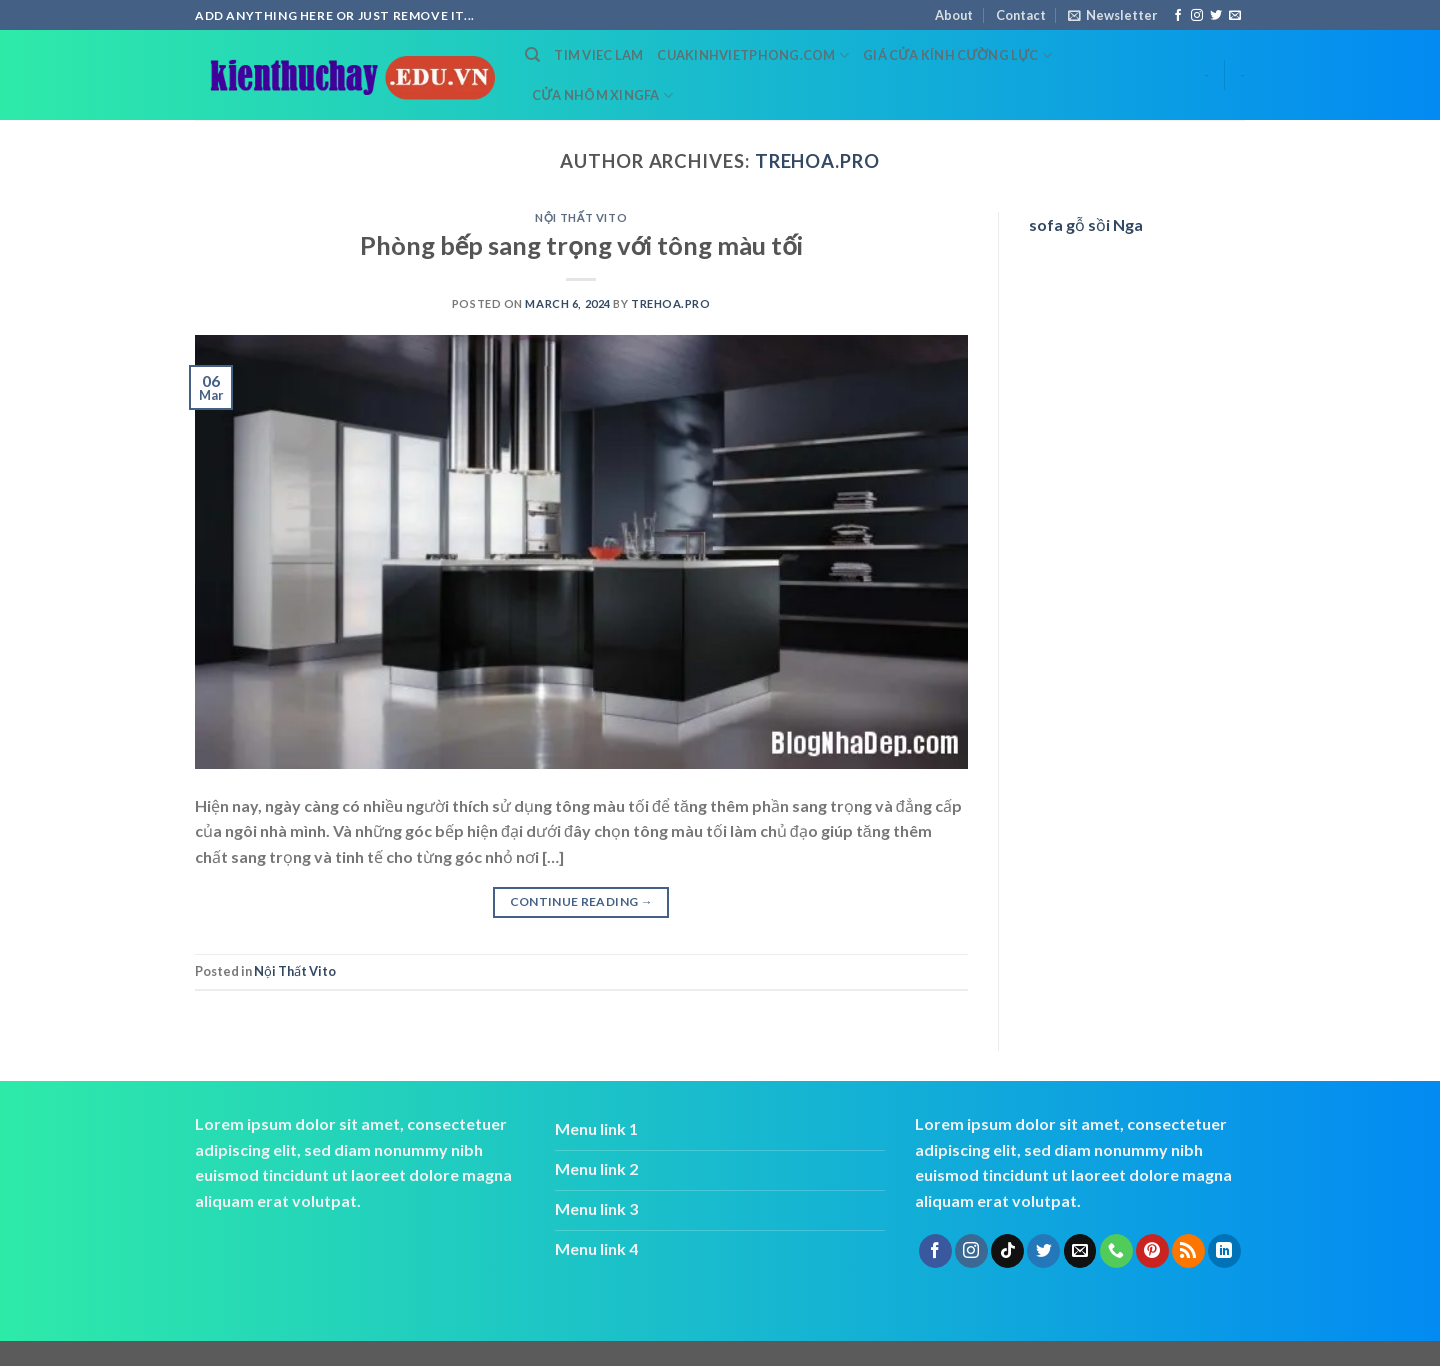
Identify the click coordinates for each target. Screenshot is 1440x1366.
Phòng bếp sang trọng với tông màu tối (581, 245)
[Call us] (1116, 1251)
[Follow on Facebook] (1178, 16)
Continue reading (582, 901)
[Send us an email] (1235, 16)
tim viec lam (598, 55)
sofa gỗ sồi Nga (1086, 224)
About (954, 15)
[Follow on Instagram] (1197, 16)
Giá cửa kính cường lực (957, 55)
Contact (1021, 15)
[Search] (532, 55)
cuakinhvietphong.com (753, 55)
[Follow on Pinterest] (1152, 1251)
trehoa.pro (817, 161)
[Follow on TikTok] (1007, 1251)
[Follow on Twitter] (1216, 16)
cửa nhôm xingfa (602, 95)
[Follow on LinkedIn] (1224, 1251)
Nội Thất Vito (581, 217)
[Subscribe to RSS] (1188, 1251)
